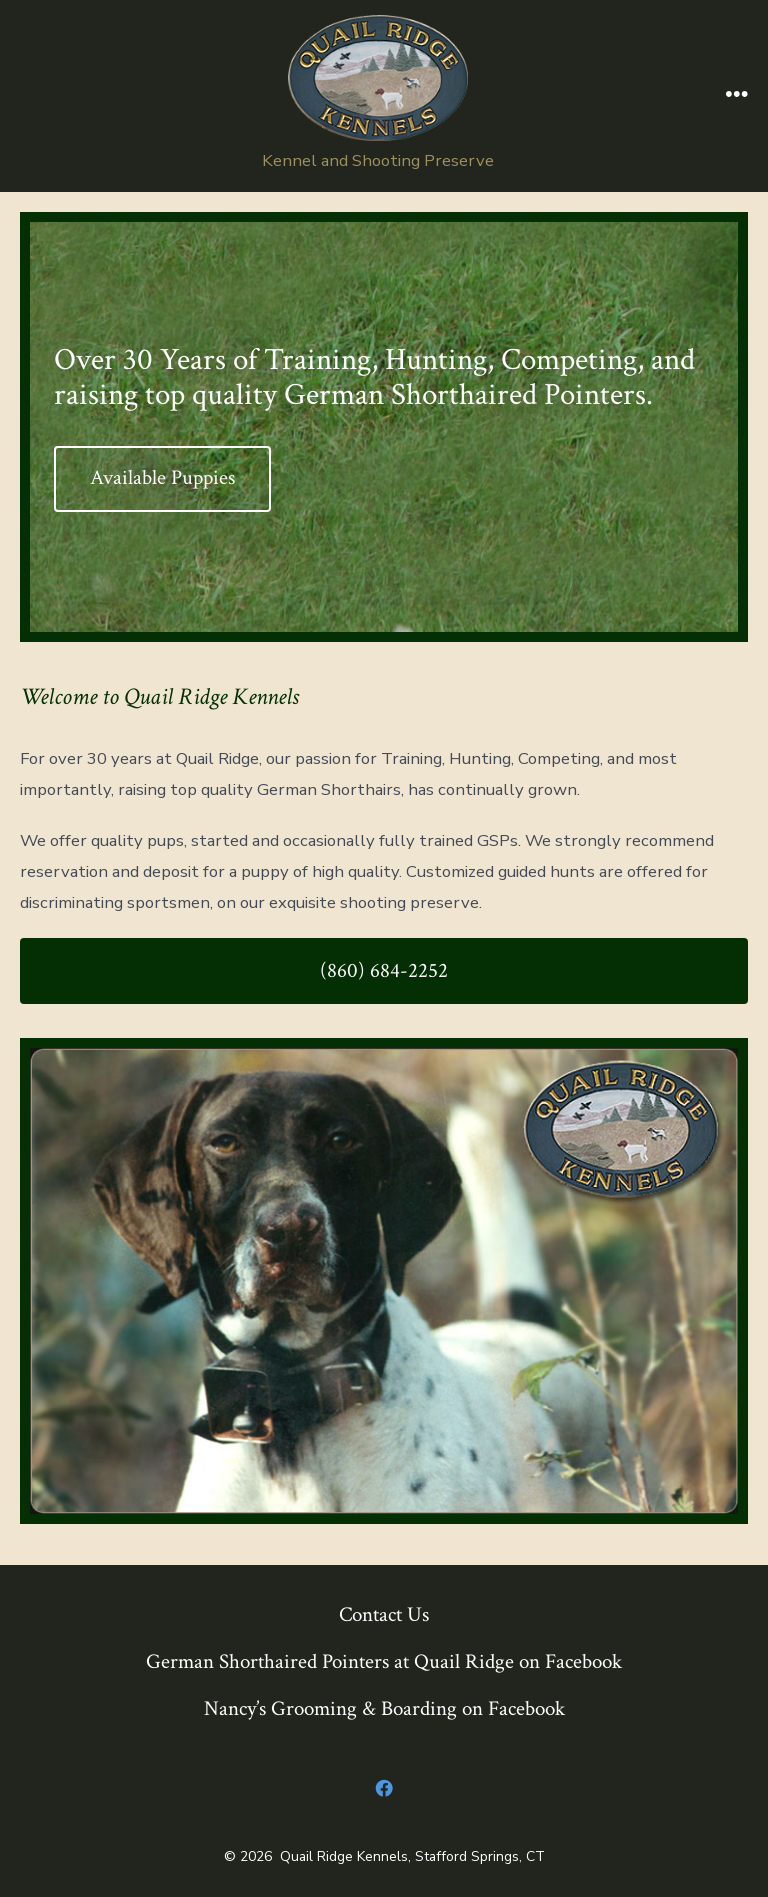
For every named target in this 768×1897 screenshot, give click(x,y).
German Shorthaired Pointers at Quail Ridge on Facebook (384, 1661)
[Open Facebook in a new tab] (384, 1789)
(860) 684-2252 (384, 970)
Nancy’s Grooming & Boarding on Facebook (384, 1708)
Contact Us (384, 1614)
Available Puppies (162, 477)
